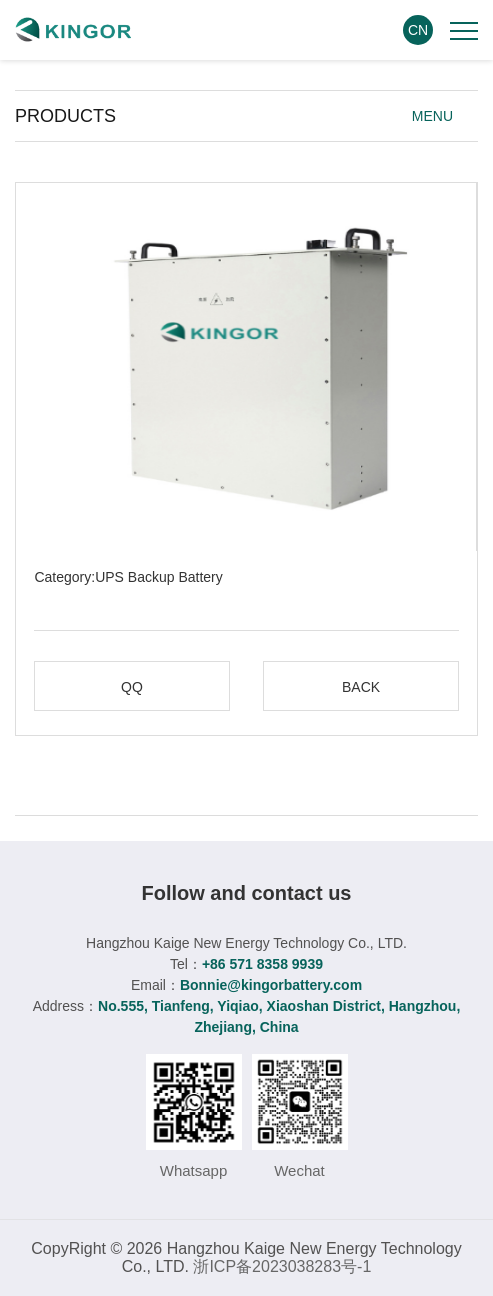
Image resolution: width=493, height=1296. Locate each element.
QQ (132, 687)
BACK (361, 687)
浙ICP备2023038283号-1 (282, 1266)
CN (418, 30)
